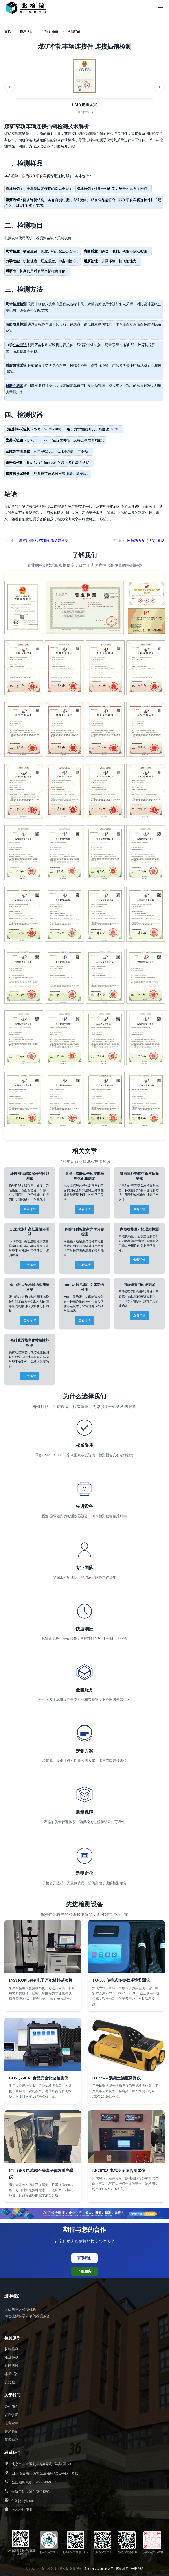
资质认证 (11, 2415)
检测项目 (26, 31)
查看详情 (30, 1209)
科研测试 (11, 2366)
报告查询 (11, 2423)
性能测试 (20, 345)
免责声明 (137, 2568)
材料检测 (11, 2349)
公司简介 (11, 2406)
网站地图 (122, 2568)
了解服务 (84, 2271)
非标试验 (11, 2374)
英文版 (9, 2382)
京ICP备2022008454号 (99, 2568)
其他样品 (74, 31)
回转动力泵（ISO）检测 (146, 541)
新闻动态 (11, 2440)
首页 (7, 31)
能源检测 (11, 2357)
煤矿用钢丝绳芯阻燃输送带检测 (43, 541)
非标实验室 (50, 31)
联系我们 (84, 2258)
